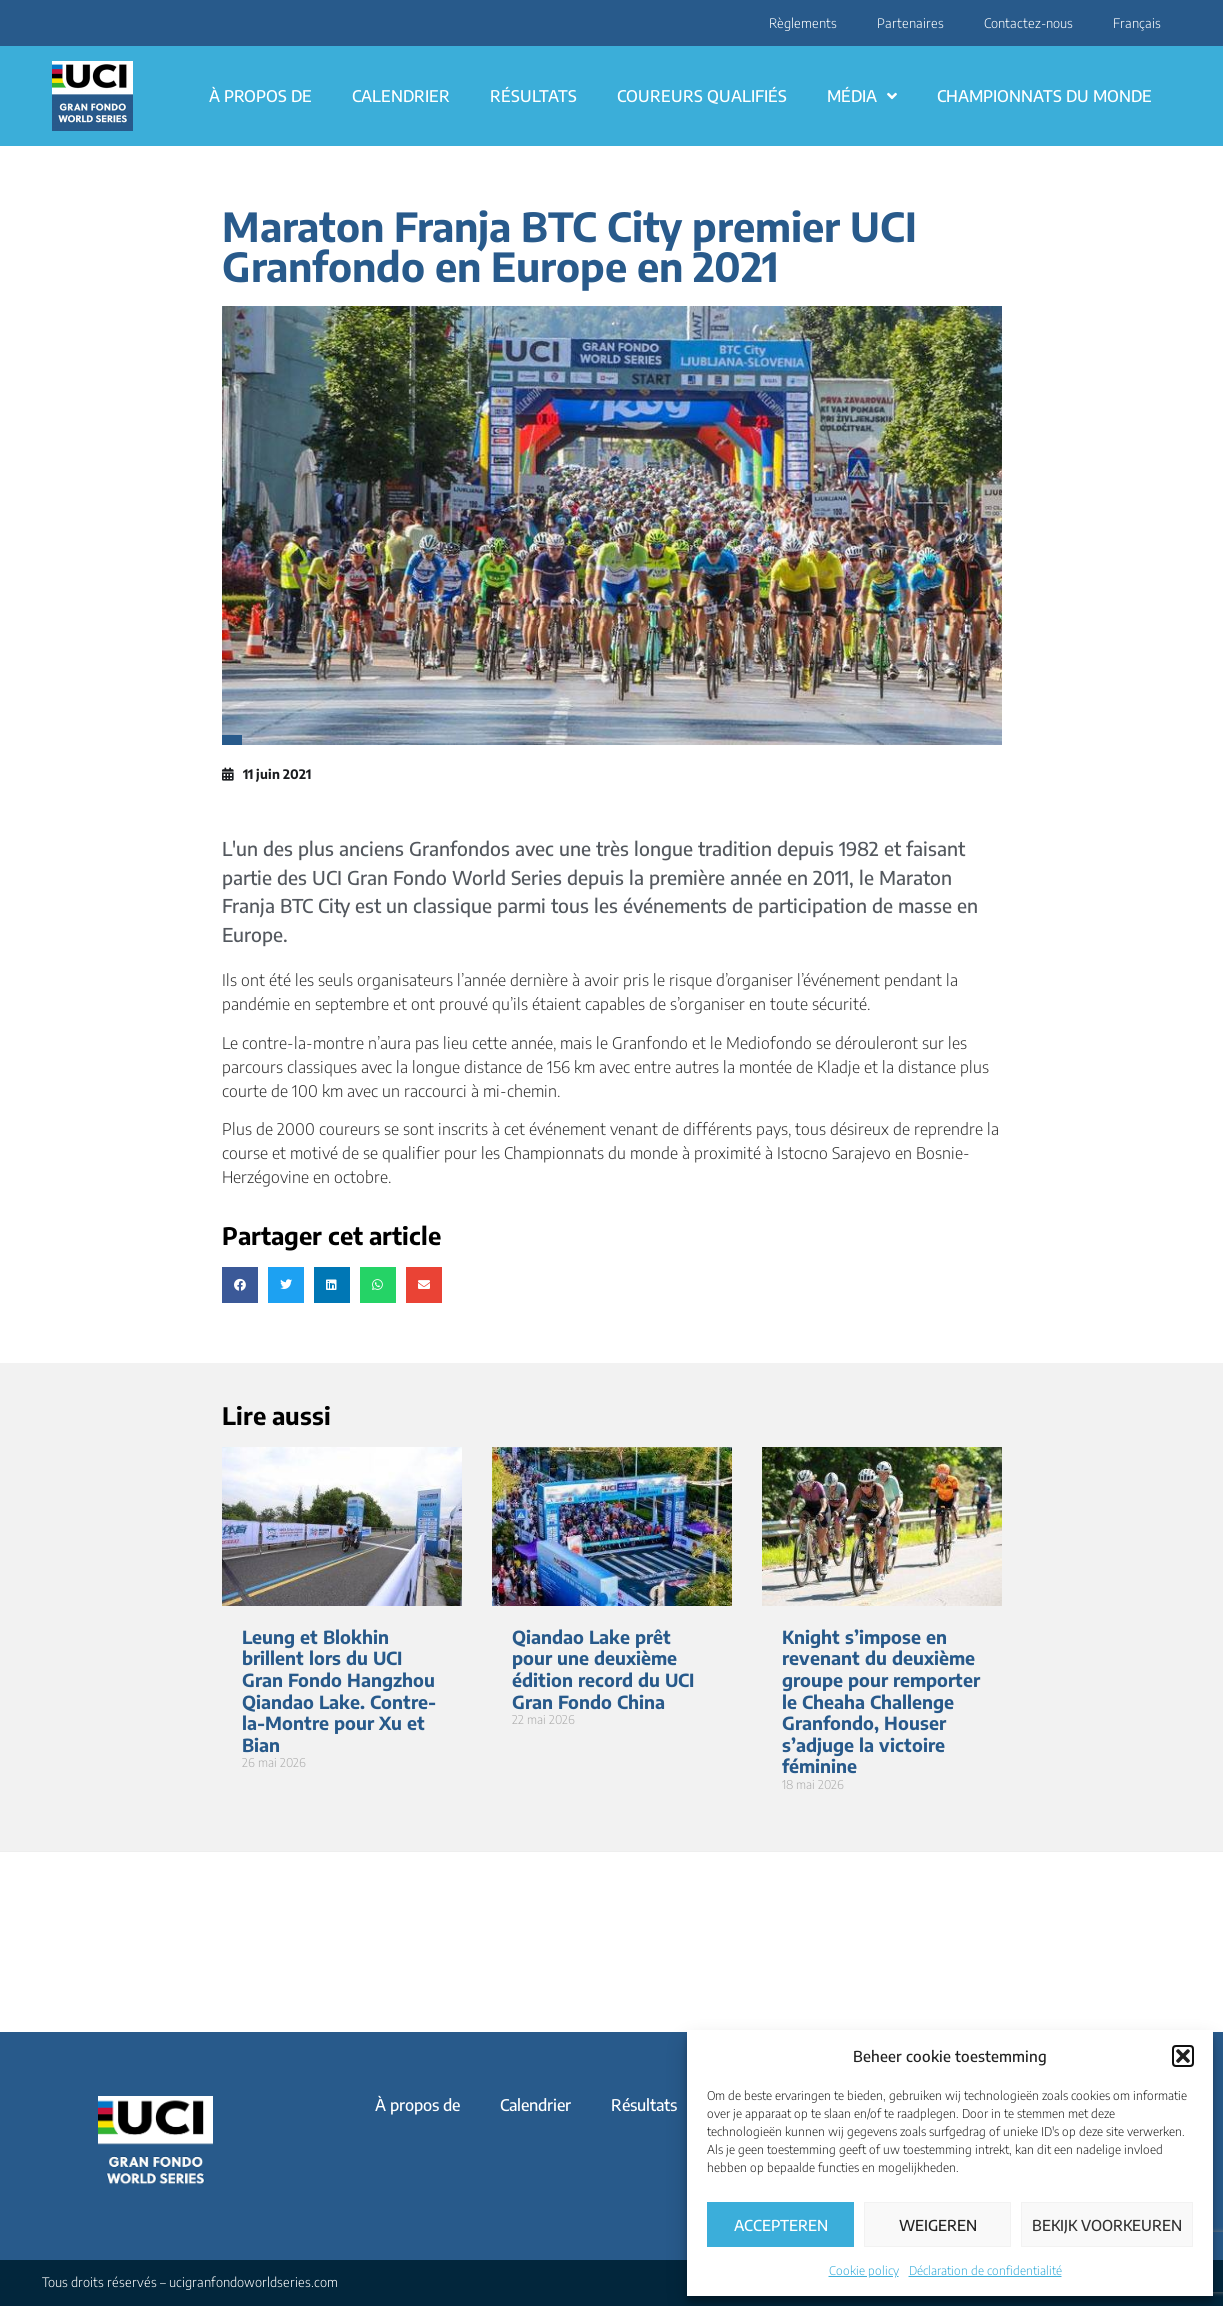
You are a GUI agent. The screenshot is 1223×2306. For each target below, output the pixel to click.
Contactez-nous (1028, 23)
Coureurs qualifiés (702, 96)
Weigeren (938, 2225)
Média (862, 96)
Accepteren (781, 2225)
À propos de (260, 96)
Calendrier (401, 96)
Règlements (803, 23)
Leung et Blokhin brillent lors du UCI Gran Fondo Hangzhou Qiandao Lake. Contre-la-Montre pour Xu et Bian (339, 1690)
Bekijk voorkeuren (1107, 2225)
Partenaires (910, 23)
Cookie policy (864, 2270)
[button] (1183, 2056)
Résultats (533, 96)
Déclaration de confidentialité (985, 2270)
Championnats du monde (1044, 96)
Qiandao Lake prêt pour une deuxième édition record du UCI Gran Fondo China (603, 1669)
